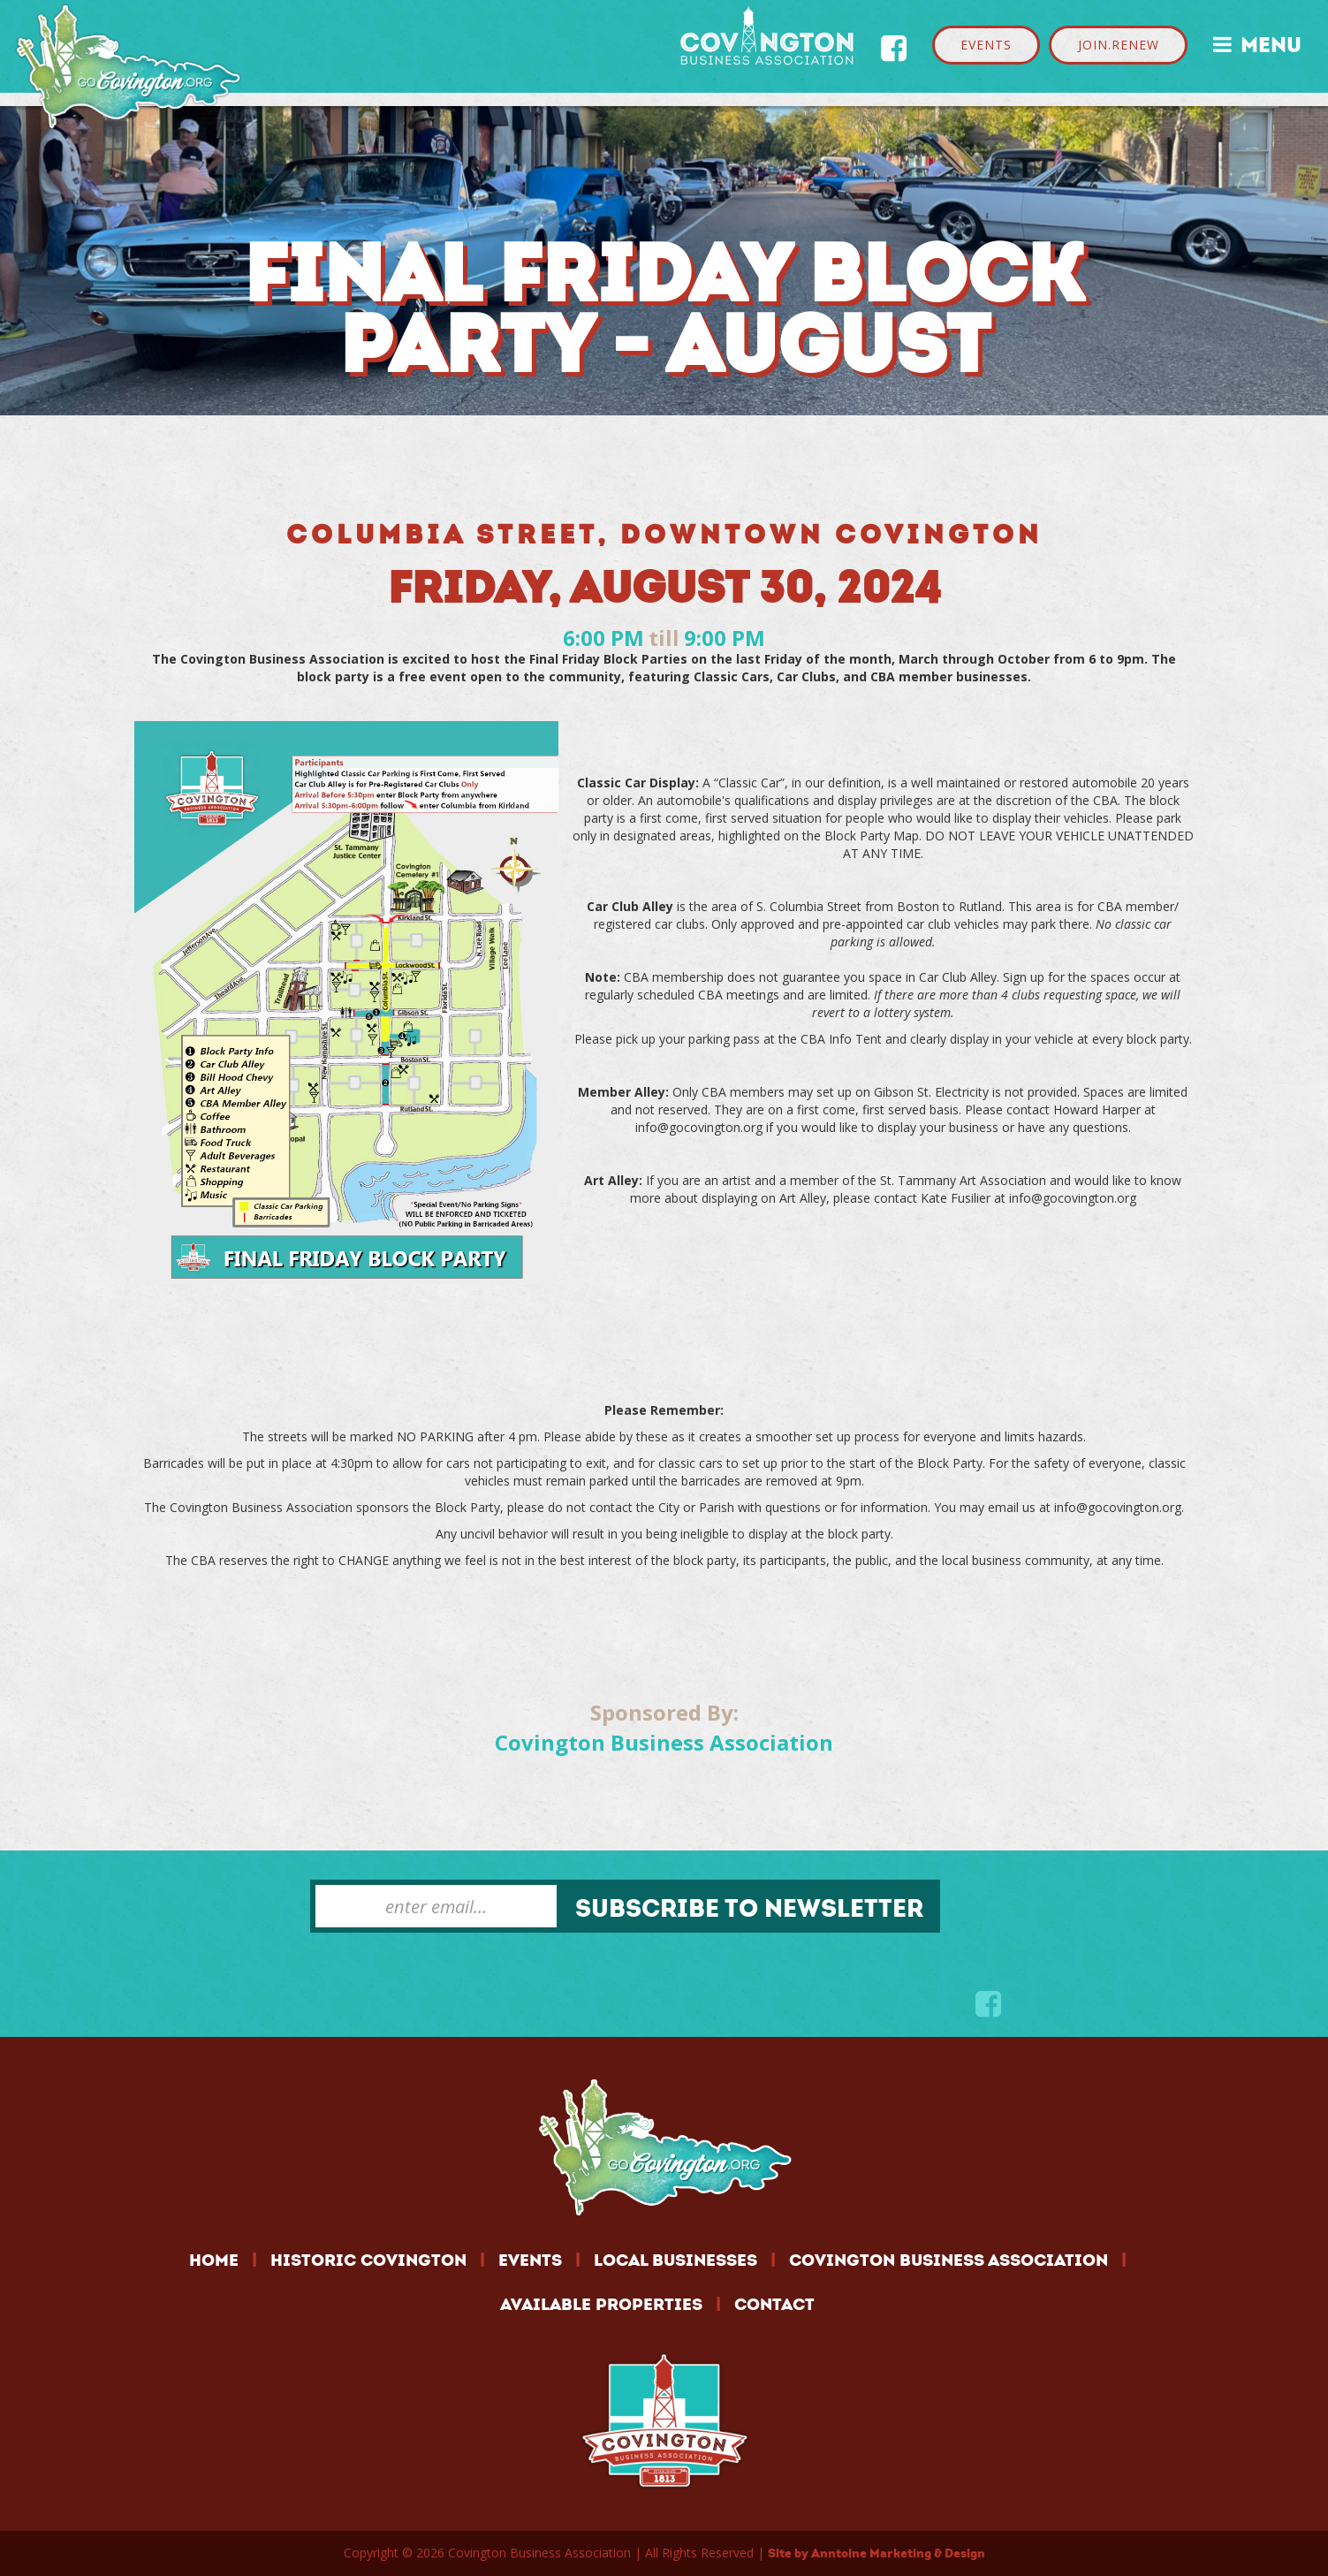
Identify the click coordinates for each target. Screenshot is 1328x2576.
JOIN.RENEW (1118, 44)
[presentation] (444, 1975)
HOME (214, 2260)
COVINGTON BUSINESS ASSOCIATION (948, 2260)
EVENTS (986, 44)
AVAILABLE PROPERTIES (601, 2304)
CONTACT (774, 2304)
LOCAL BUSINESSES (675, 2260)
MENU (1257, 43)
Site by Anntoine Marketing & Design (876, 2553)
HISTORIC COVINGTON (368, 2260)
